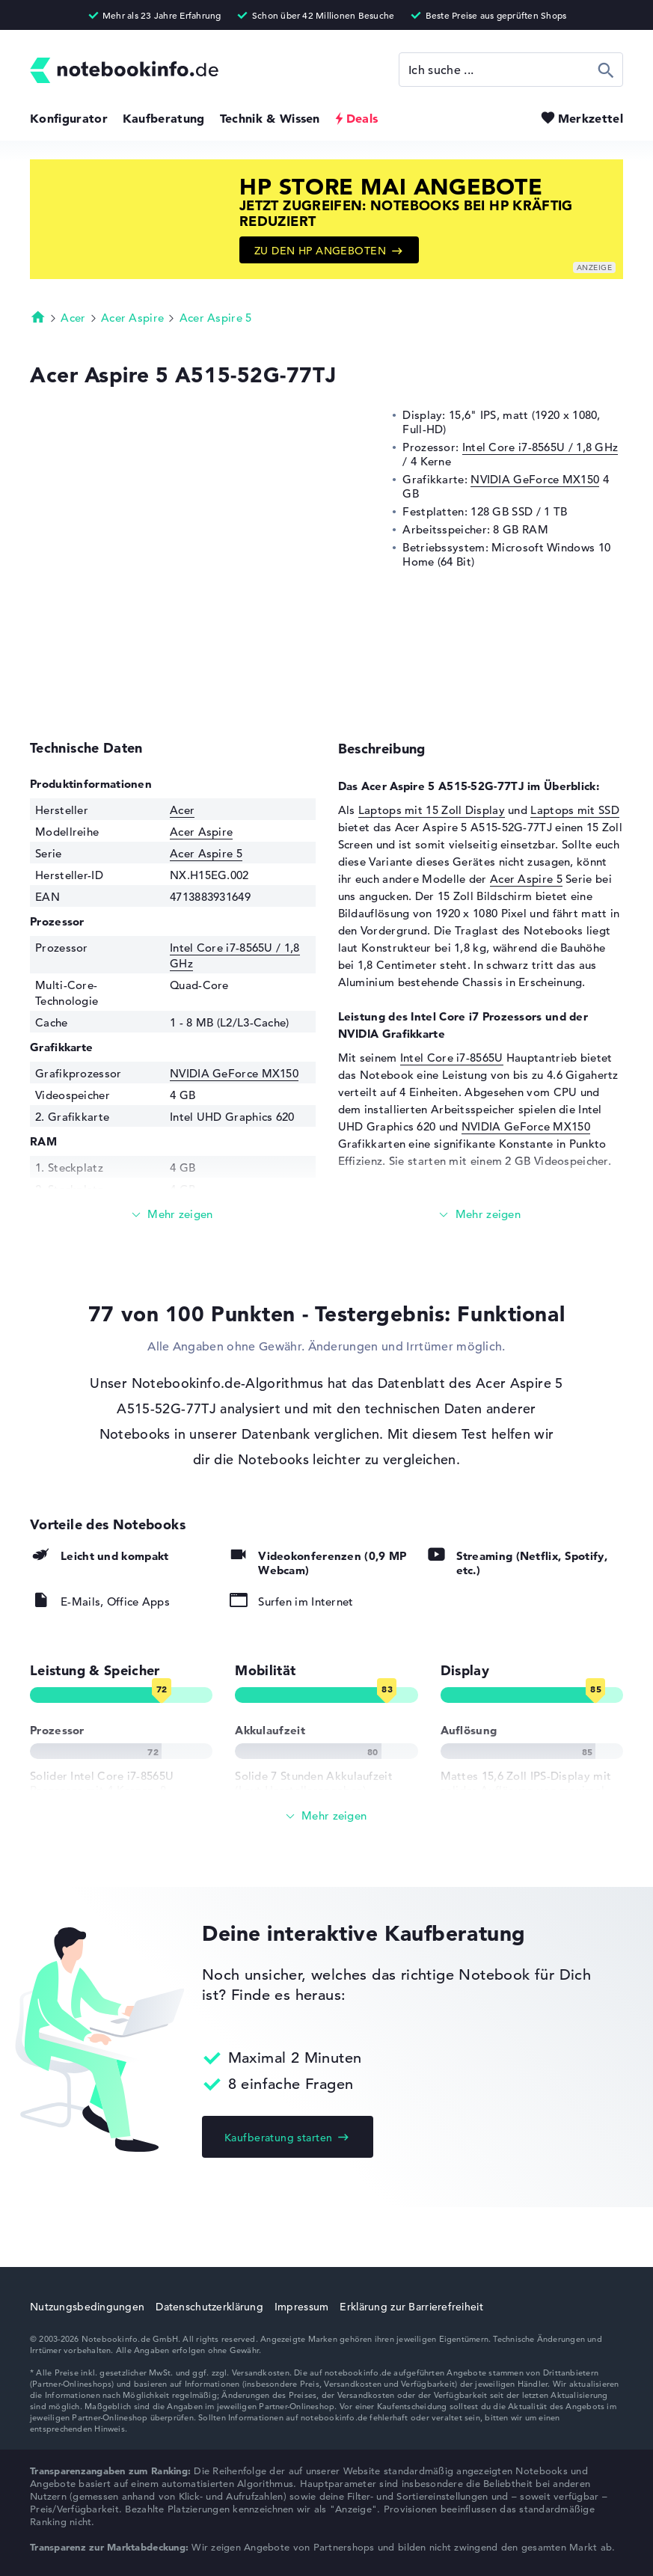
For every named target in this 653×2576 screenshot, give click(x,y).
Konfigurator (69, 118)
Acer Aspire (132, 317)
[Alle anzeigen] (326, 1816)
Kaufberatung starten (278, 2137)
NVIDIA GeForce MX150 (534, 479)
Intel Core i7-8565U (451, 1057)
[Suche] (511, 69)
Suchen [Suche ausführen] (606, 69)
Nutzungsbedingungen (87, 2306)
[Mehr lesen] (173, 1215)
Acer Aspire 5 (216, 317)
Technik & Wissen (270, 118)
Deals (362, 118)
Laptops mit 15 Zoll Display (431, 810)
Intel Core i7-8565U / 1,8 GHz (540, 447)
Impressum (302, 2306)
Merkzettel (590, 118)
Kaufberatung (164, 118)
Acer (73, 317)
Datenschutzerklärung (209, 2306)
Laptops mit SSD (574, 810)
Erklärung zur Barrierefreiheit (411, 2306)
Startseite (38, 316)
